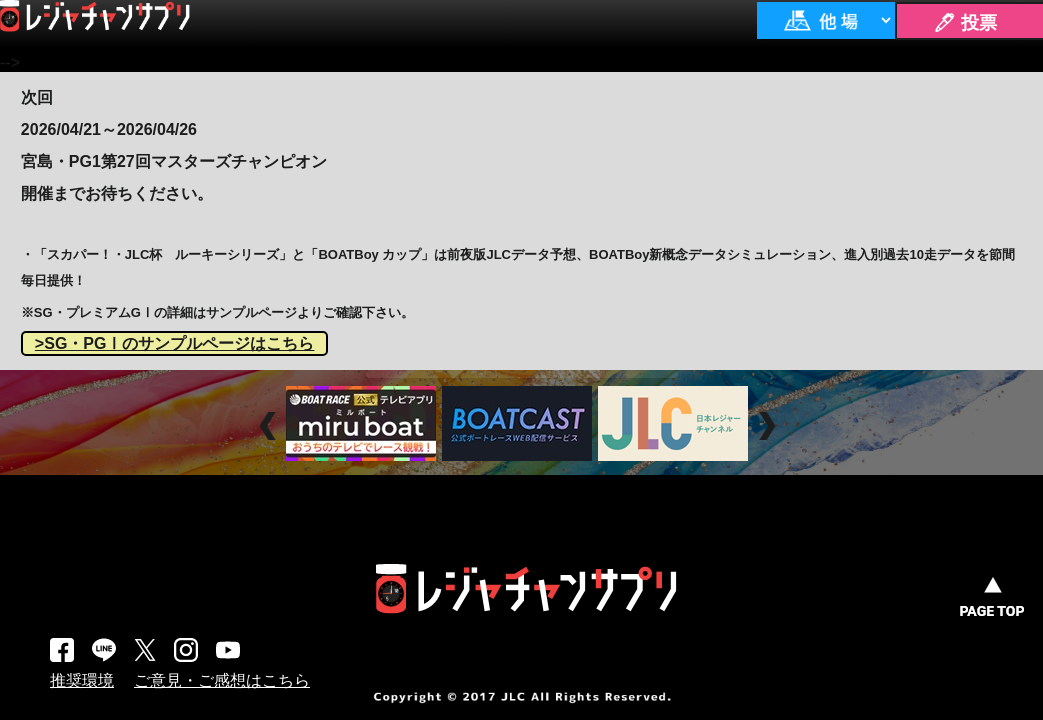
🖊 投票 (965, 23)
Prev (270, 425)
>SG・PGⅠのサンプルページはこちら (175, 343)
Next (769, 425)
